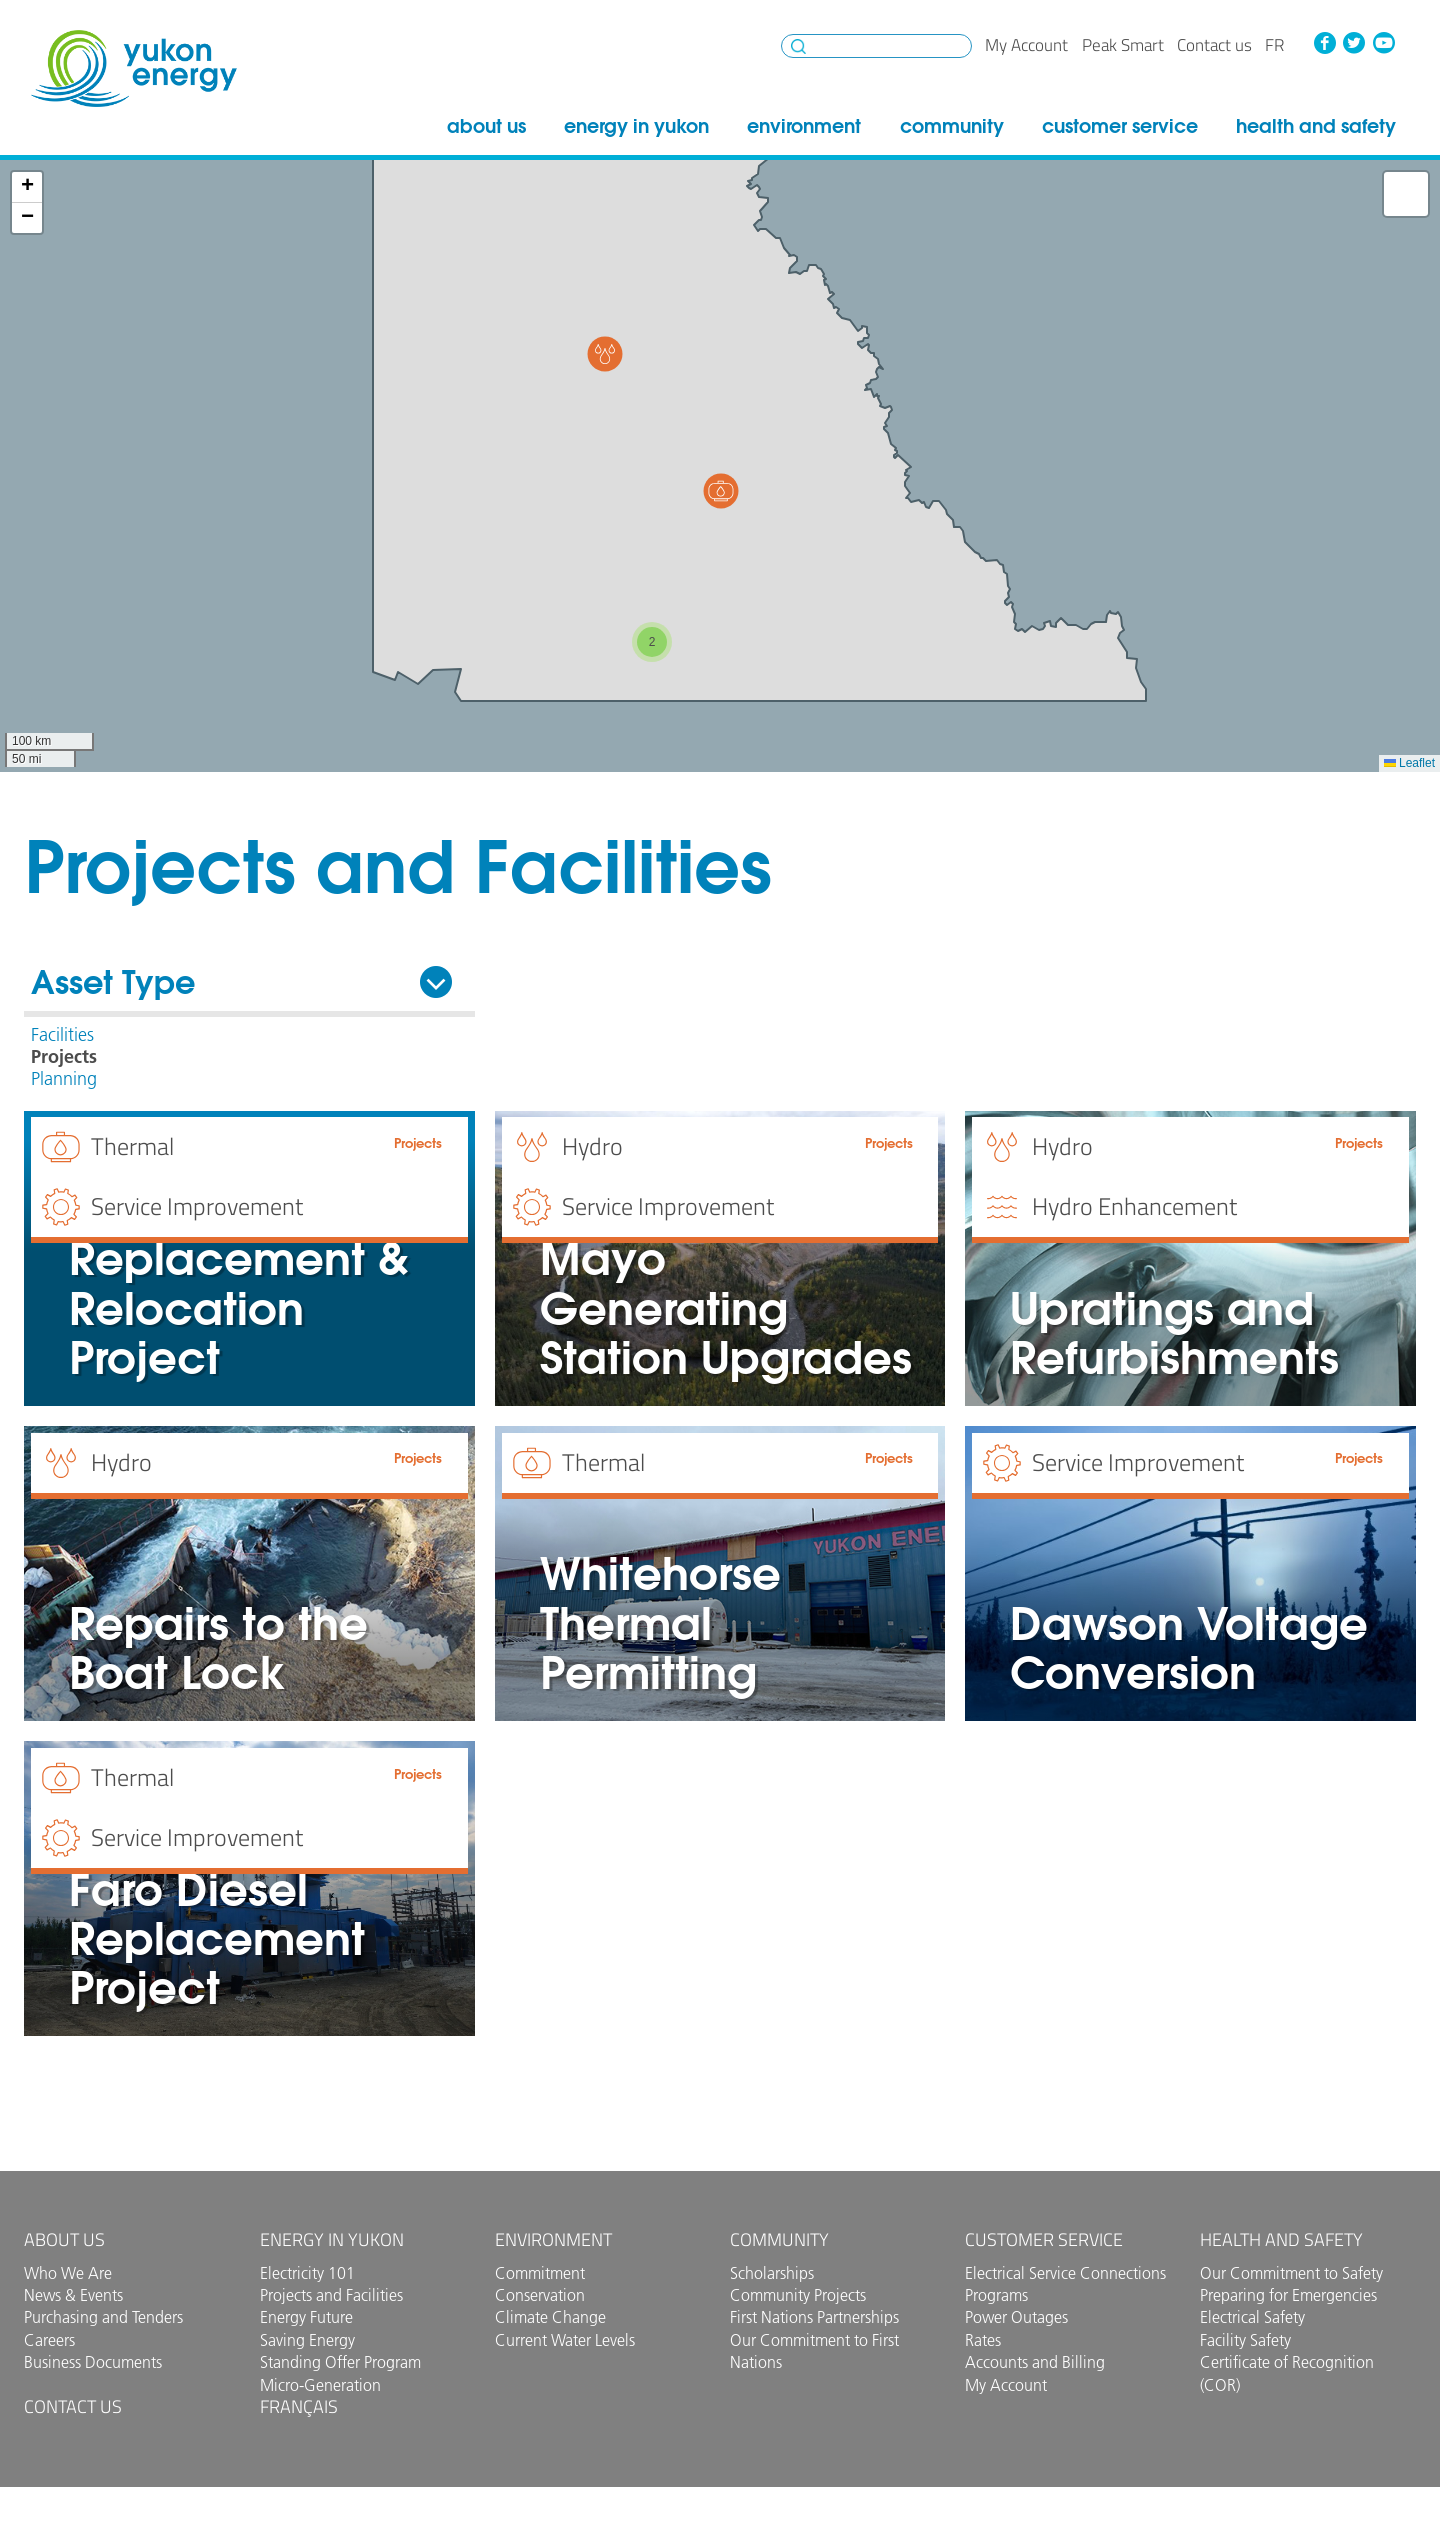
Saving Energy (307, 2340)
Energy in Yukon (636, 126)
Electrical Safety (1252, 2317)
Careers (49, 2340)
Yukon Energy (134, 68)
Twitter (1354, 43)
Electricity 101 (307, 2273)
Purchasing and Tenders (103, 2317)
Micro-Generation (320, 2385)
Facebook (1324, 43)
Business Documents (93, 2362)
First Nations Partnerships (814, 2317)
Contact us (1214, 45)
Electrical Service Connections (1065, 2273)
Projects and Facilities (331, 2295)
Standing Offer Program (340, 2362)
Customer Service (1120, 126)
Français (299, 2406)
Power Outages (1016, 2317)
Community (952, 126)
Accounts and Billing (1035, 2362)
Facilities (62, 1035)
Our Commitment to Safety (1291, 2273)
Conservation (540, 2295)
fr (1274, 45)
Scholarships (772, 2273)
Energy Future (306, 2317)
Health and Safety (1316, 126)
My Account (1026, 45)
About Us (486, 126)
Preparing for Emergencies (1288, 2295)
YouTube (1384, 43)
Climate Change (550, 2317)
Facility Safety (1245, 2340)
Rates (983, 2340)
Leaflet (1409, 763)
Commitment (540, 2273)
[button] (605, 354)
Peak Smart (1123, 45)
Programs (996, 2295)
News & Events (73, 2295)
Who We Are (68, 2273)
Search (798, 46)
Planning (64, 1079)
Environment (804, 126)
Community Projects (798, 2295)
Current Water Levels (565, 2340)
